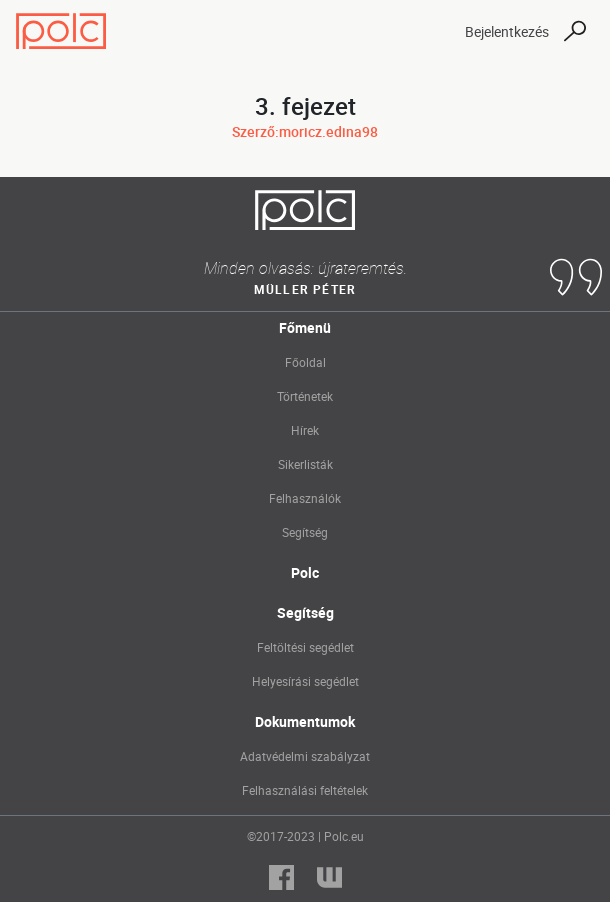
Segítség (305, 532)
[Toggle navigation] (432, 31)
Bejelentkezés (507, 31)
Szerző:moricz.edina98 (305, 131)
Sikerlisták (305, 464)
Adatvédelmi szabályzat (305, 756)
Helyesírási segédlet (305, 681)
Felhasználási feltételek (305, 790)
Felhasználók (305, 498)
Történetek (305, 396)
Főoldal (305, 362)
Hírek (305, 430)
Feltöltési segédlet (305, 647)
